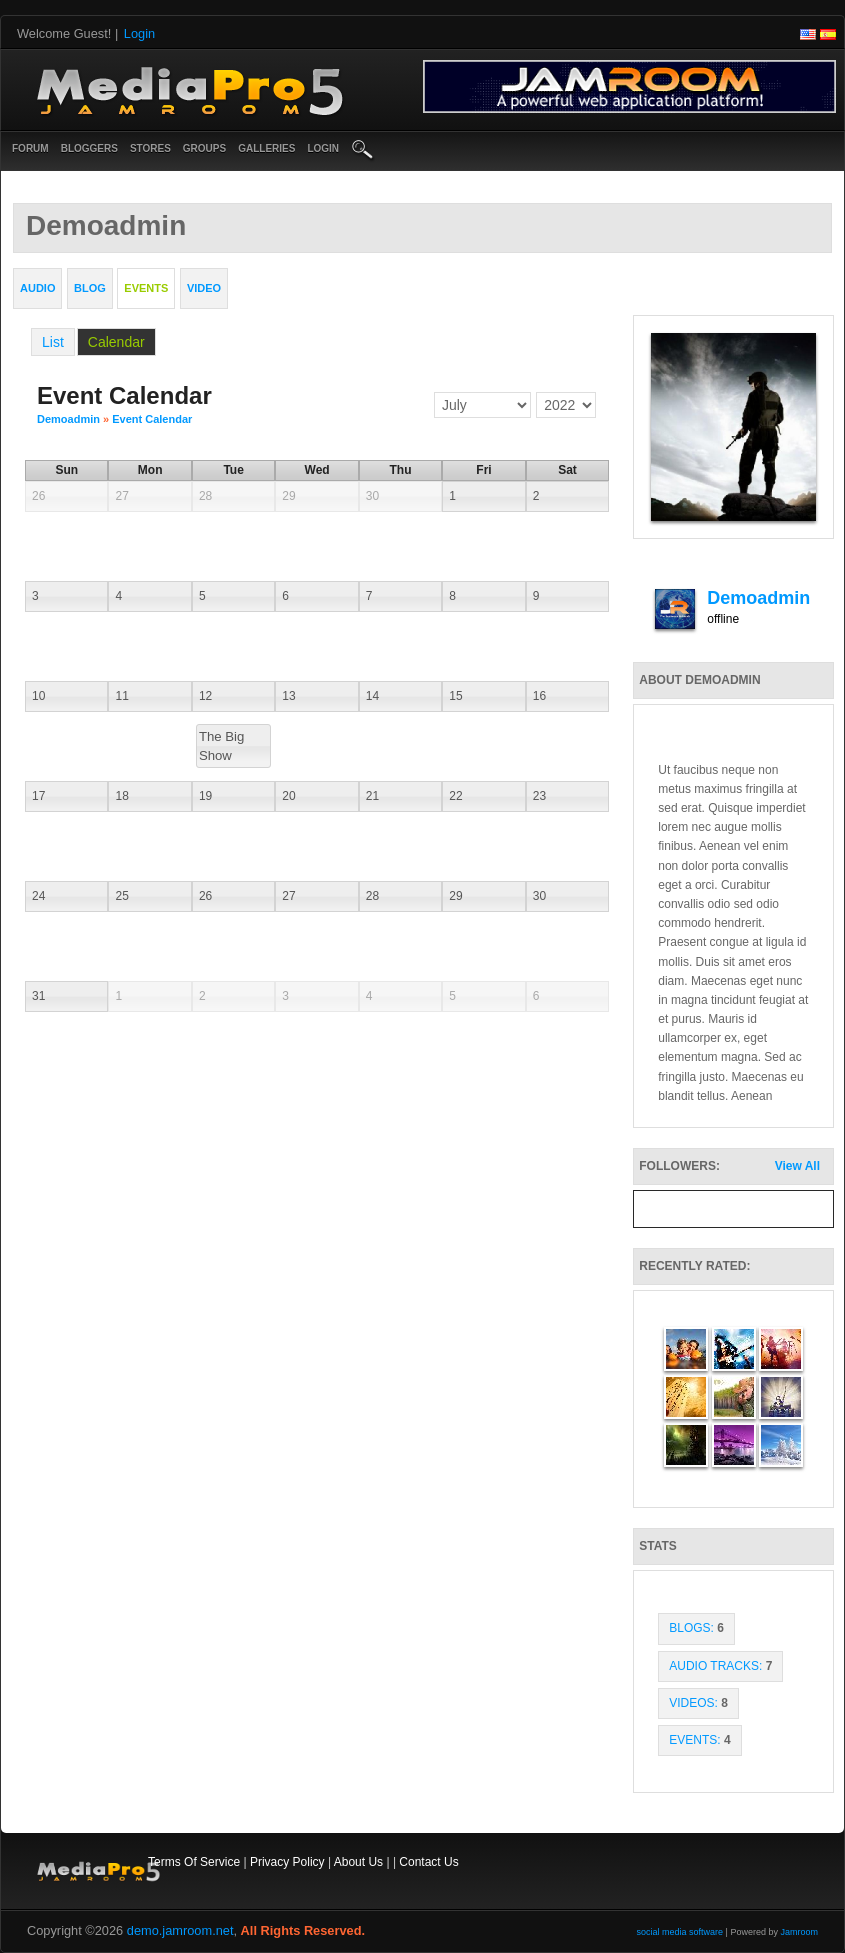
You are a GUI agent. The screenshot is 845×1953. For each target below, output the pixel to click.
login (323, 148)
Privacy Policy (287, 1862)
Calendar (116, 342)
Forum (30, 148)
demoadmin (68, 419)
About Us (358, 1862)
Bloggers (89, 148)
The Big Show (221, 746)
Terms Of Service (194, 1862)
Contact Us (428, 1862)
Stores (150, 148)
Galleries (266, 148)
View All (797, 1166)
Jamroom (799, 1932)
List (53, 342)
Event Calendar (152, 419)
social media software (680, 1932)
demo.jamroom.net (180, 1930)
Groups (204, 148)
